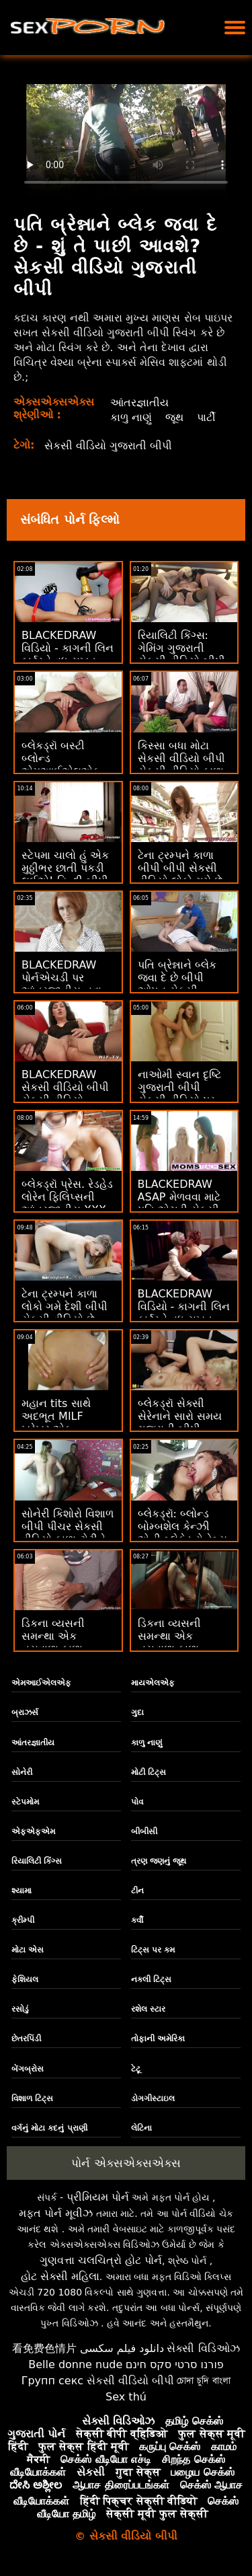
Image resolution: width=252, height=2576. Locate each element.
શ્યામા (21, 1890)
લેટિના (141, 2128)
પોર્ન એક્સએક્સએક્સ (125, 2163)
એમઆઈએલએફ (41, 1683)
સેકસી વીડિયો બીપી (130, 2380)
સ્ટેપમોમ (25, 1802)
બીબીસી (144, 1831)
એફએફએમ (33, 1831)
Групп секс (53, 2380)
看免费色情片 (44, 2348)
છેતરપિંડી (26, 2038)
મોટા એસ (27, 1950)
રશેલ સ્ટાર (148, 2009)
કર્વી (137, 1920)
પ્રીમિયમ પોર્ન (98, 2197)
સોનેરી (21, 1772)
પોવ (137, 1802)
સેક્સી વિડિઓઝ (203, 2348)
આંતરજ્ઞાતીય (139, 402)
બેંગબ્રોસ (27, 2069)
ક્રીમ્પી (22, 1920)
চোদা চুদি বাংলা (203, 2380)
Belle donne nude (75, 2364)
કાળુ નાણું (131, 417)
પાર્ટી (206, 417)
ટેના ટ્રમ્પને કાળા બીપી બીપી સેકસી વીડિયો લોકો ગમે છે (180, 868)
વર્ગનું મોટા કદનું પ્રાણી (49, 2128)
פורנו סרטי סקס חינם (175, 2364)
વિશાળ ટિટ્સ (32, 2098)
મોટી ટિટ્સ (148, 1772)
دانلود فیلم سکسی (122, 2348)
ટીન (137, 1890)
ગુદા (137, 1712)
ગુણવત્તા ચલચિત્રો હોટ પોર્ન (101, 2260)
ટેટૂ (135, 2069)
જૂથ (174, 417)
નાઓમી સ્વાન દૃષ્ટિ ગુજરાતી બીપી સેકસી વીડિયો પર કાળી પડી (179, 1093)
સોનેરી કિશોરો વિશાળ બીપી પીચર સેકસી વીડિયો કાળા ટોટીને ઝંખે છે (68, 1532)
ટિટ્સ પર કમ (153, 1950)
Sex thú (126, 2396)
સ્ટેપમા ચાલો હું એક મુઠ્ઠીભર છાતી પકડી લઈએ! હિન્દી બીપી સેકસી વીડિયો (65, 874)
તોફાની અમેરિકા (158, 2038)
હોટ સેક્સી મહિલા (60, 2276)
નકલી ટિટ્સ (151, 1979)
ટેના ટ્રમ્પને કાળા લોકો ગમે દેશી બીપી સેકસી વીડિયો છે (65, 1306)
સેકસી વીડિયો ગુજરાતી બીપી (108, 445)
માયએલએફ (153, 1683)
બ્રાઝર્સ (24, 1712)
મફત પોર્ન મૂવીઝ (56, 2213)
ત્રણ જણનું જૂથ (158, 1861)
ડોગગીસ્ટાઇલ (153, 2098)
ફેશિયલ (24, 1979)
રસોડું (20, 2009)
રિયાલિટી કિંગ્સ (36, 1861)
